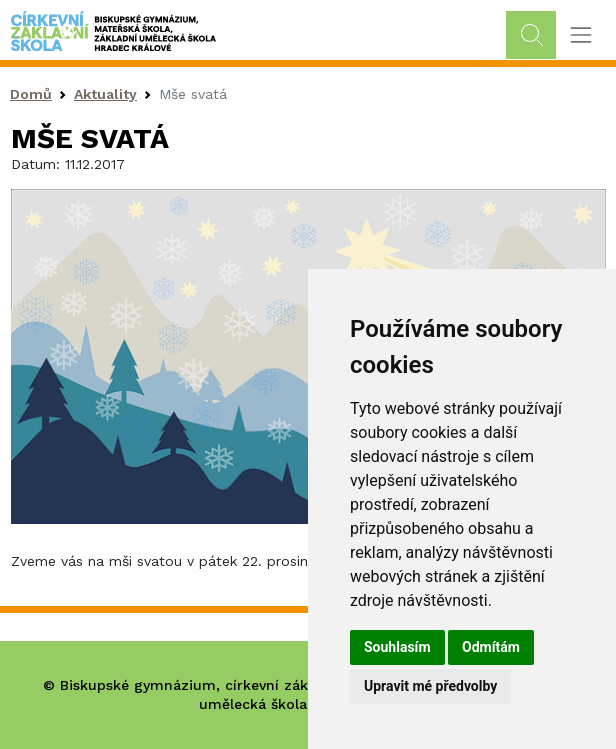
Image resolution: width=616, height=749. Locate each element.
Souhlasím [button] (397, 647)
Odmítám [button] (491, 647)
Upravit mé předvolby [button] (430, 686)
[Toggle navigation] (580, 35)
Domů (31, 94)
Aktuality (105, 94)
